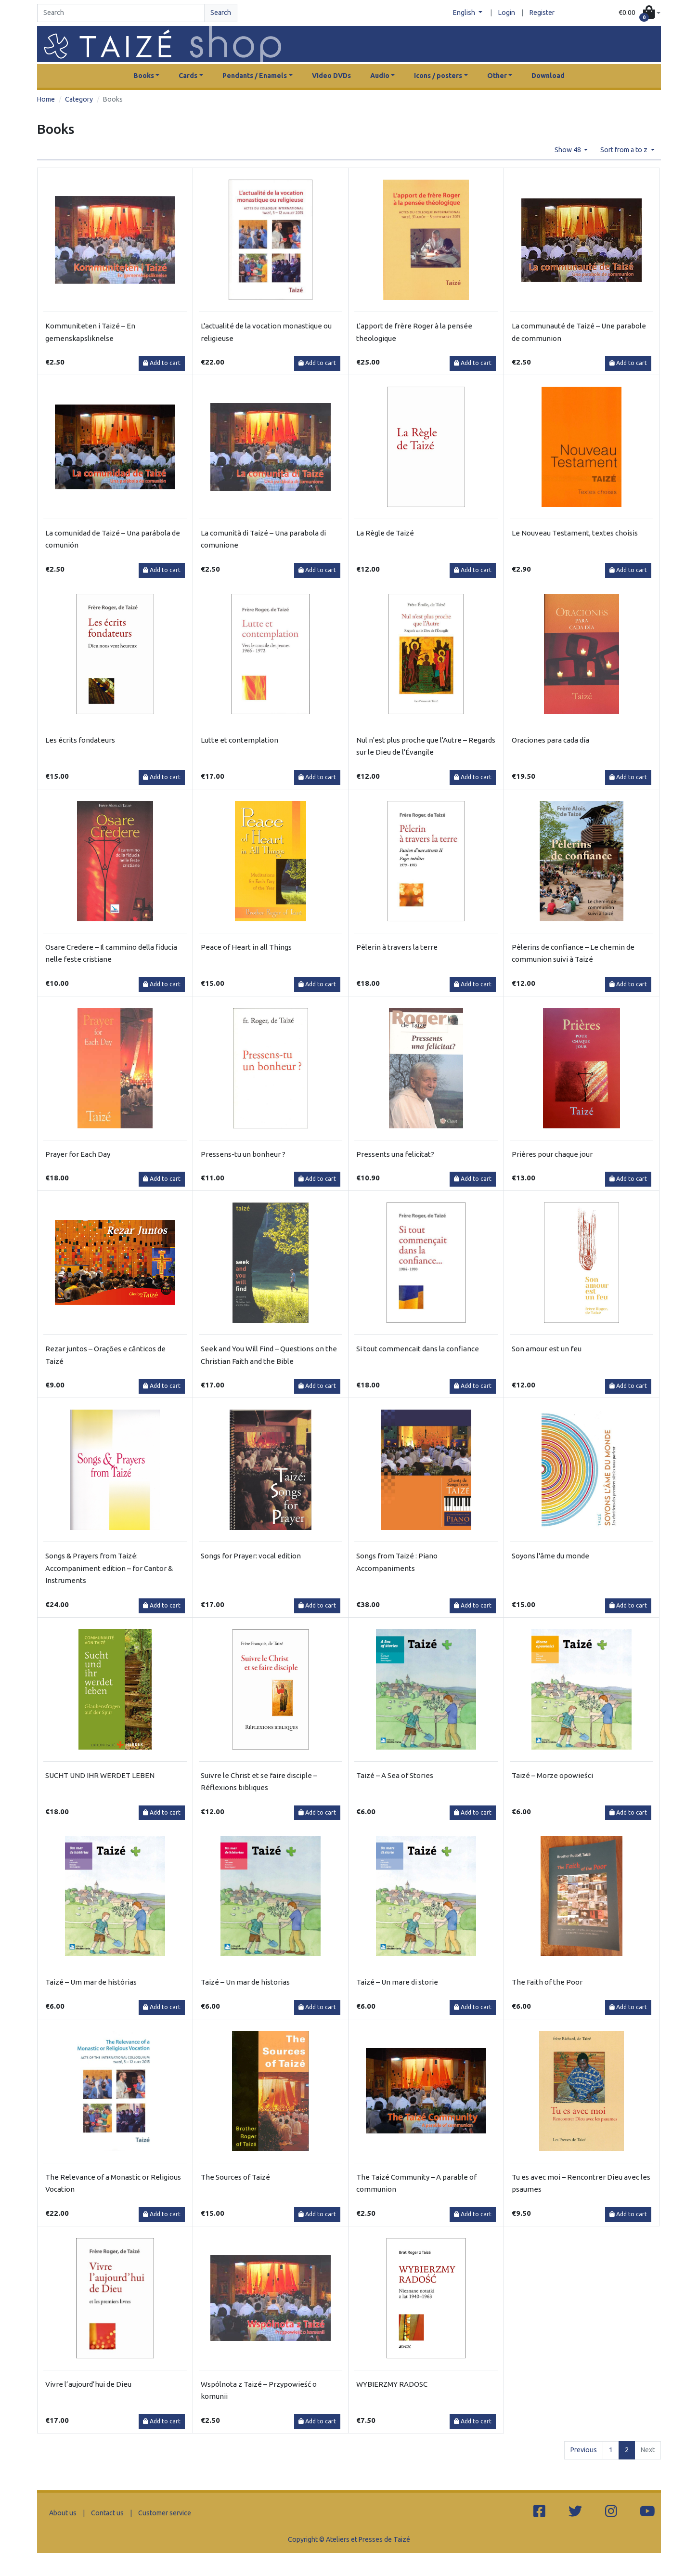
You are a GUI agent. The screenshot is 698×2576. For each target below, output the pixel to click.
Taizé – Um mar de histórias (91, 1982)
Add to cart (162, 363)
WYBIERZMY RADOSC (391, 2384)
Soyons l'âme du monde (550, 1556)
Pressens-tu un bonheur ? (243, 1154)
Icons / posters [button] (438, 75)
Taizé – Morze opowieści (552, 1775)
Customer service (164, 2513)
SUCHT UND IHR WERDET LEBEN (100, 1775)
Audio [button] (379, 75)
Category (79, 99)
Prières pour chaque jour (552, 1154)
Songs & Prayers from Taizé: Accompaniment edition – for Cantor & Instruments (109, 1568)
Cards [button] (188, 75)
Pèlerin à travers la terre (397, 947)
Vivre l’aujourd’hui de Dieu (88, 2384)
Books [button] (143, 75)
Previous (583, 2450)
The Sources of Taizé (235, 2177)
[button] (639, 13)
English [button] (465, 12)
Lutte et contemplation (239, 740)
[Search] (121, 13)
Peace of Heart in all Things (246, 947)
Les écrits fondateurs (80, 740)
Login (506, 12)
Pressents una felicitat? (395, 1154)
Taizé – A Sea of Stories (394, 1775)
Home (46, 99)
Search (220, 12)
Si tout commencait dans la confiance (417, 1349)
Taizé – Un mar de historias (245, 1982)
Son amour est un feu (547, 1349)
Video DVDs (331, 75)
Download (548, 75)
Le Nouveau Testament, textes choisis (575, 533)
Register (542, 12)
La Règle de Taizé (385, 533)
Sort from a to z (624, 150)
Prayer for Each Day (77, 1154)
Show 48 (568, 150)
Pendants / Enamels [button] (254, 75)
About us (63, 2513)
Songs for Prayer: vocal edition (251, 1556)
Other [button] (497, 75)
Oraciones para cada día (550, 740)
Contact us (107, 2513)
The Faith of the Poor (547, 1982)
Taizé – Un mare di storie (397, 1982)
